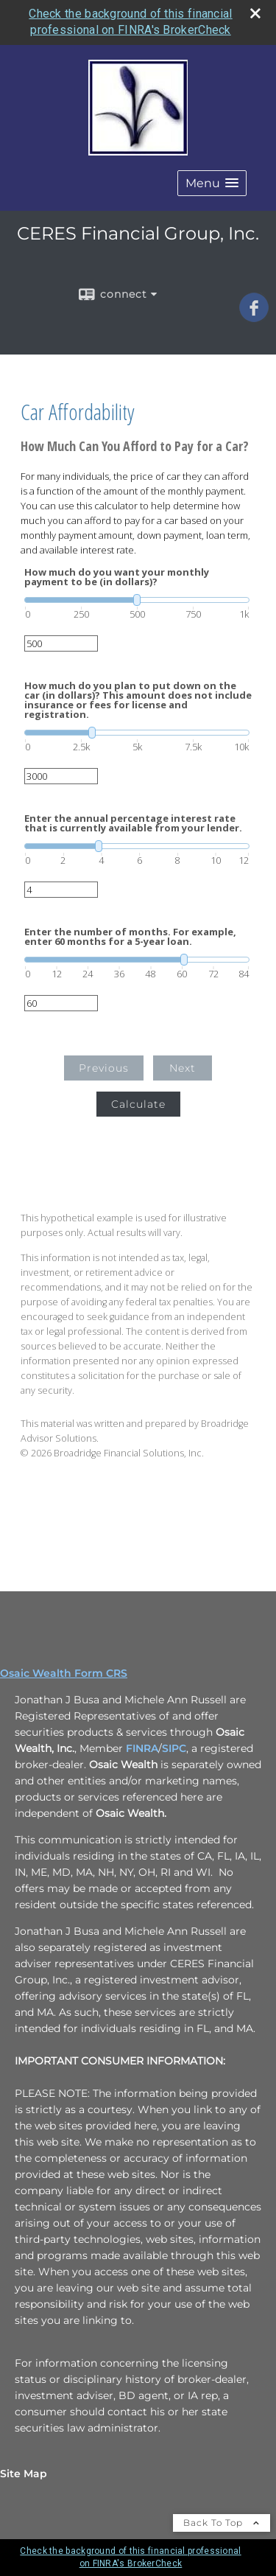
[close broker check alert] (255, 13)
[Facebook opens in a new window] (254, 317)
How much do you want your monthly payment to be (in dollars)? (116, 577)
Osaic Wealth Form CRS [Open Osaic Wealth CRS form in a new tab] (63, 1673)
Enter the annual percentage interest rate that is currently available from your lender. (133, 823)
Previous (104, 1068)
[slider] (137, 600)
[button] (212, 183)
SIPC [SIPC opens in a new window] (174, 1748)
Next (182, 1068)
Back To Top (221, 2522)
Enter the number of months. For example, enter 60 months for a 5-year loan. (130, 936)
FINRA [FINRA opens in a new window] (142, 1748)
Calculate (138, 1104)
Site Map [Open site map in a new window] (23, 2473)
